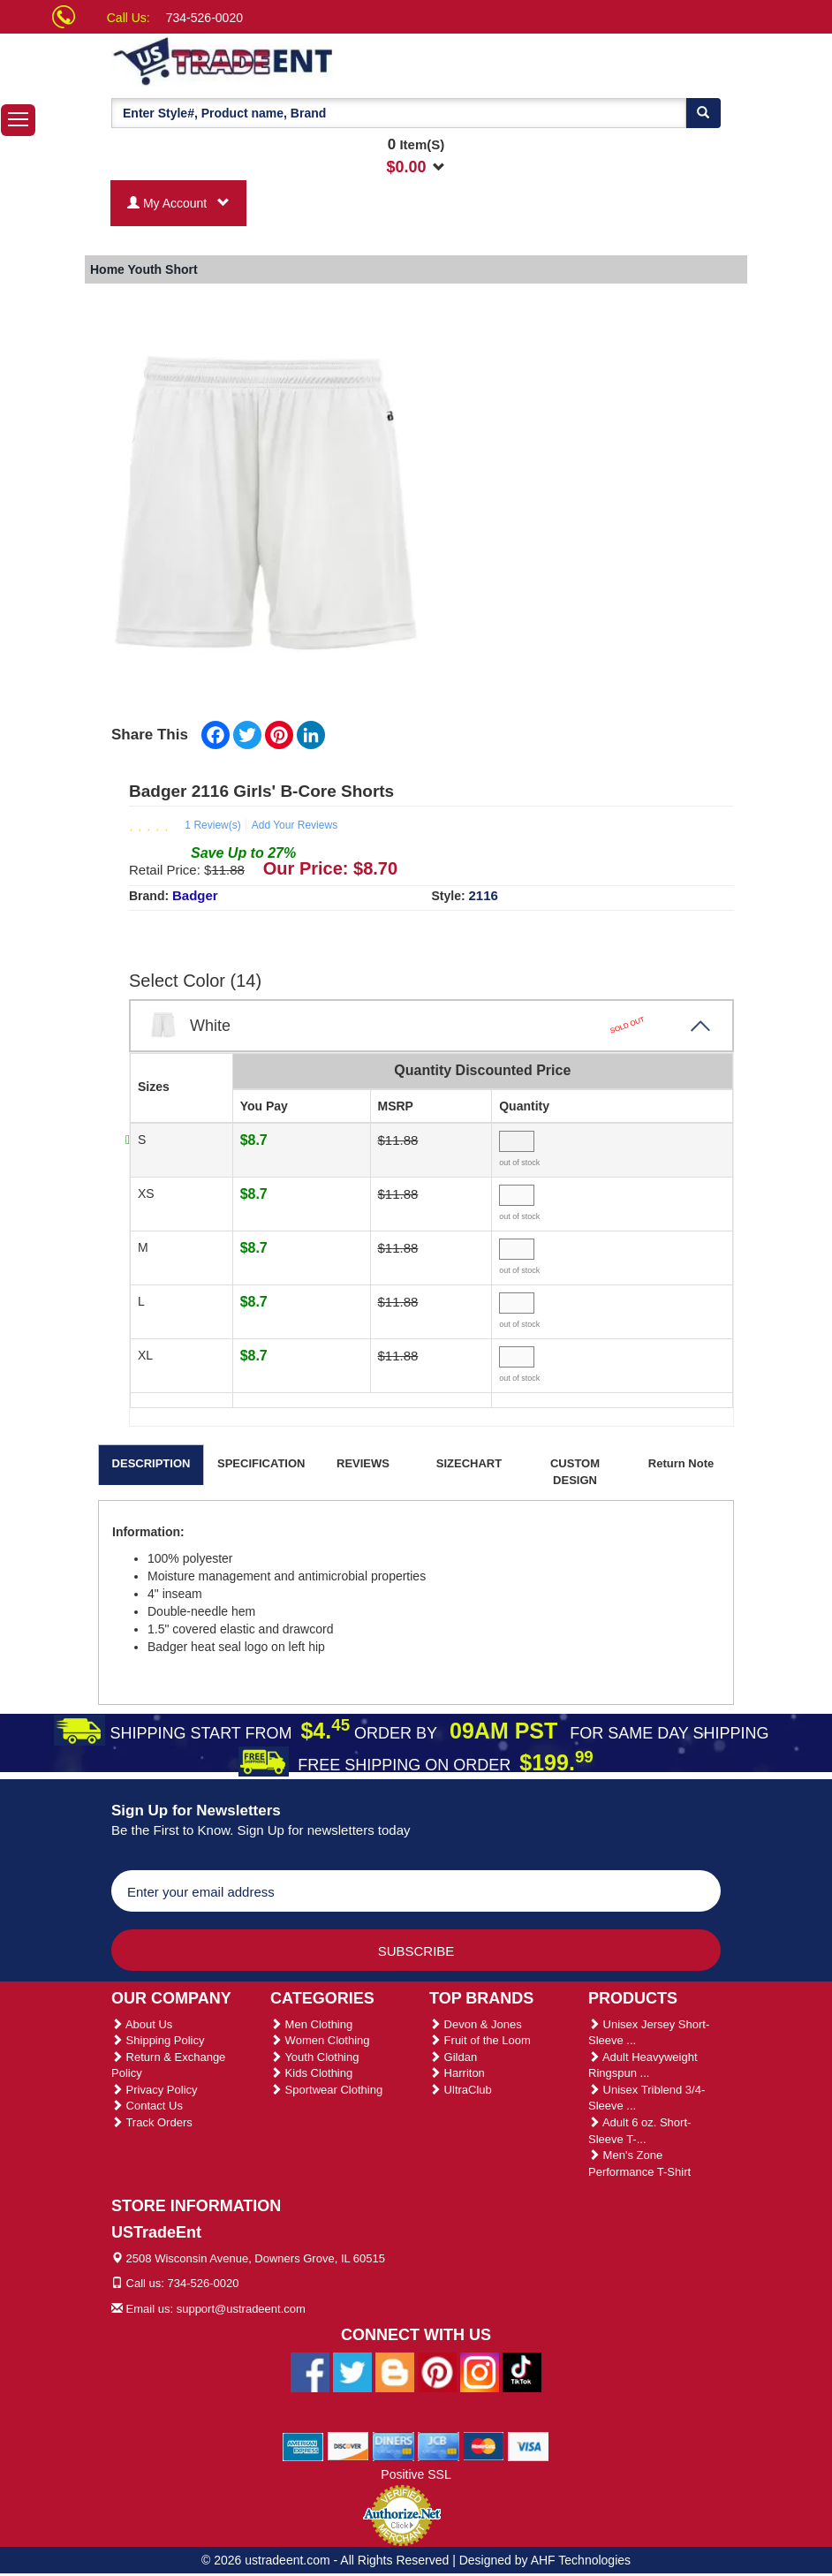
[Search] (703, 113)
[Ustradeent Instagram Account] (479, 2372)
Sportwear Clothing (326, 2089)
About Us (141, 2024)
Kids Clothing (311, 2073)
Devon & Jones (475, 2024)
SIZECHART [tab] (469, 1463)
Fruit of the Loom (480, 2040)
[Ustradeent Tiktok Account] (522, 2372)
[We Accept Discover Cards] (348, 2446)
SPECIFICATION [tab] (261, 1463)
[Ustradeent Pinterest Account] (437, 2372)
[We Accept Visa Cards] (528, 2446)
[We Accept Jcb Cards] (438, 2446)
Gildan (453, 2057)
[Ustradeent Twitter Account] (352, 2372)
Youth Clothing (314, 2057)
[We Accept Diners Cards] (393, 2446)
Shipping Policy (158, 2040)
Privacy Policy (154, 2089)
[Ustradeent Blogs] (394, 2372)
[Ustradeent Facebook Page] (310, 2372)
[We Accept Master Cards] (483, 2446)
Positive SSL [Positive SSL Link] (415, 2474)
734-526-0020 (204, 18)
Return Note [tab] (681, 1463)
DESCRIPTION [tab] (151, 1463)
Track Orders (152, 2122)
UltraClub (460, 2089)
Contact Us (147, 2105)
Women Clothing (319, 2040)
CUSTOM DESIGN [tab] (575, 1472)
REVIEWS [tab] (363, 1463)
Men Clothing (311, 2024)
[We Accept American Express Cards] (303, 2446)
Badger (195, 895)
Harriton (457, 2073)
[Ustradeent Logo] (283, 60)
